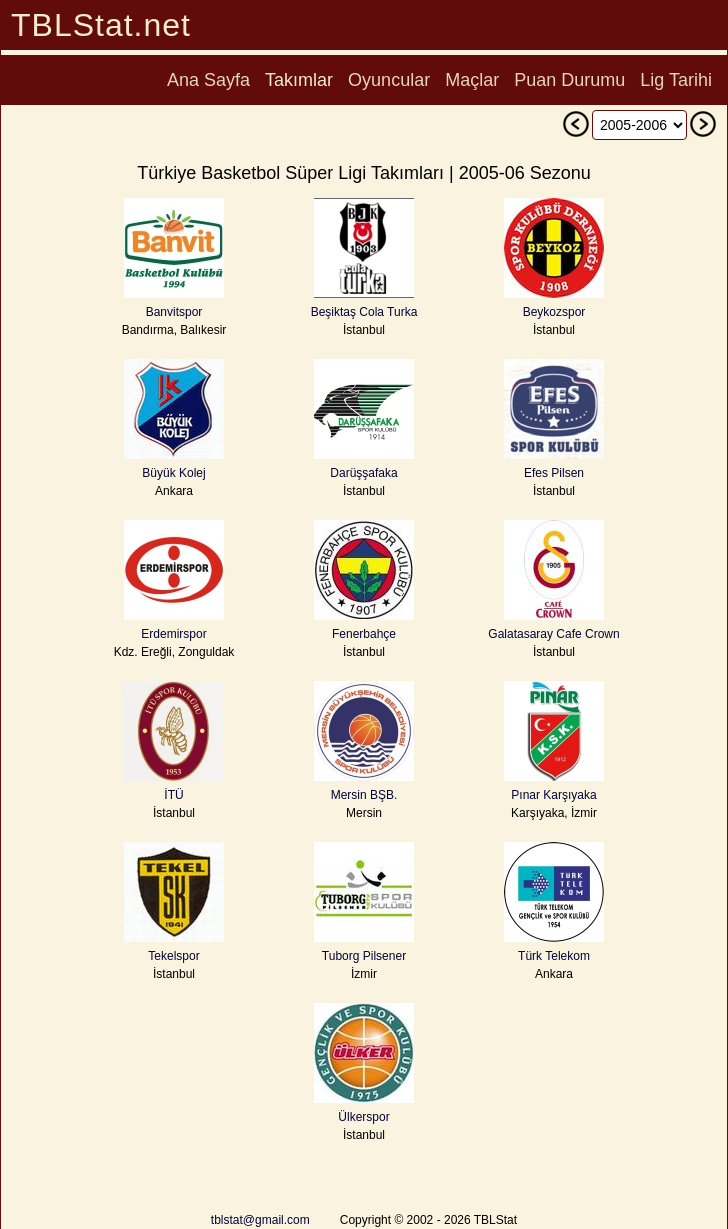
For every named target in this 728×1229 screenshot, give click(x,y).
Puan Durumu (569, 80)
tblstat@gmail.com (260, 1220)
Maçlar (472, 80)
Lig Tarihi (676, 80)
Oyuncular (389, 80)
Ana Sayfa (208, 80)
